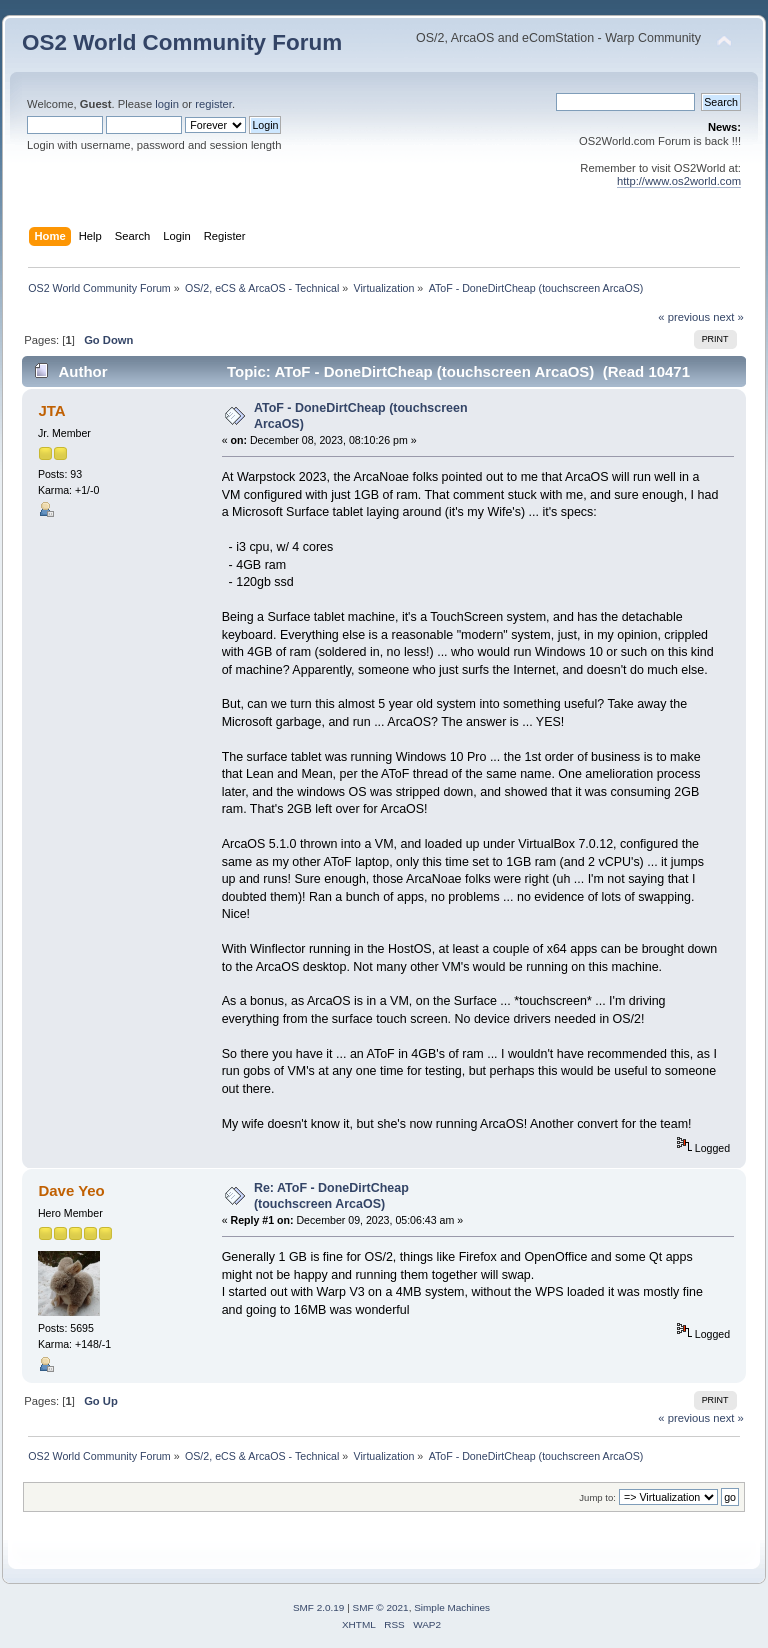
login (167, 104)
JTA (51, 410)
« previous (684, 317)
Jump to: (597, 1497)
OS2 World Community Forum (182, 42)
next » (728, 317)
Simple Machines (452, 1607)
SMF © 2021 (381, 1607)
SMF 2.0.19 (319, 1607)
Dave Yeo (71, 1190)
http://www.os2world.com (679, 181)
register (213, 104)
